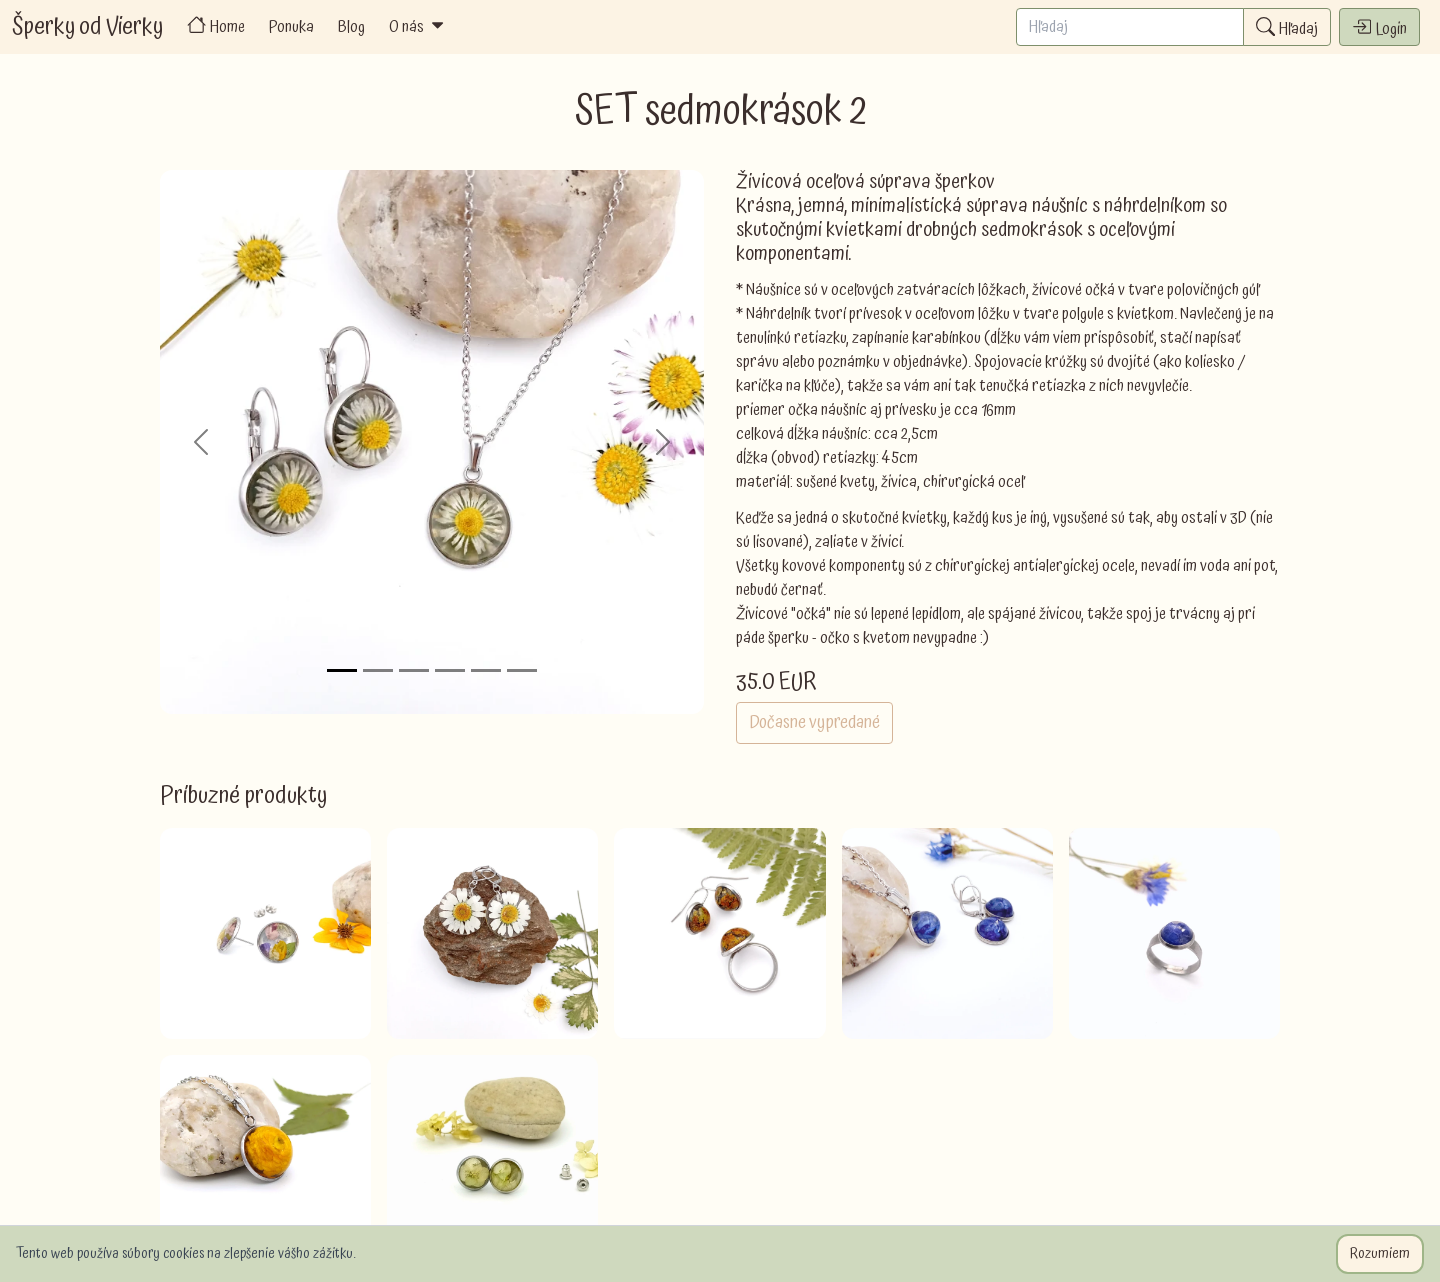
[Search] (1130, 27)
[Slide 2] (378, 670)
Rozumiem (1380, 1254)
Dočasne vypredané (814, 722)
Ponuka (291, 27)
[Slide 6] (522, 670)
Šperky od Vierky (87, 27)
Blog (351, 27)
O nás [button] (418, 27)
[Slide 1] (342, 670)
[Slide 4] (450, 670)
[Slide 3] (414, 670)
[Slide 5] (486, 670)
